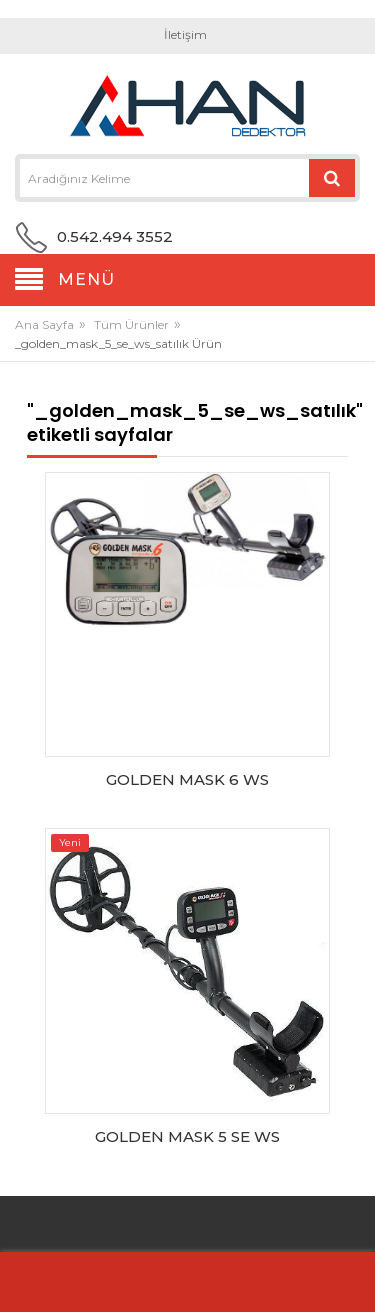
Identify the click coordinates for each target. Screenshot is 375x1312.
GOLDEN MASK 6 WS (187, 779)
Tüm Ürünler (131, 324)
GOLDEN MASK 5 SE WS (187, 1136)
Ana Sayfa (44, 324)
